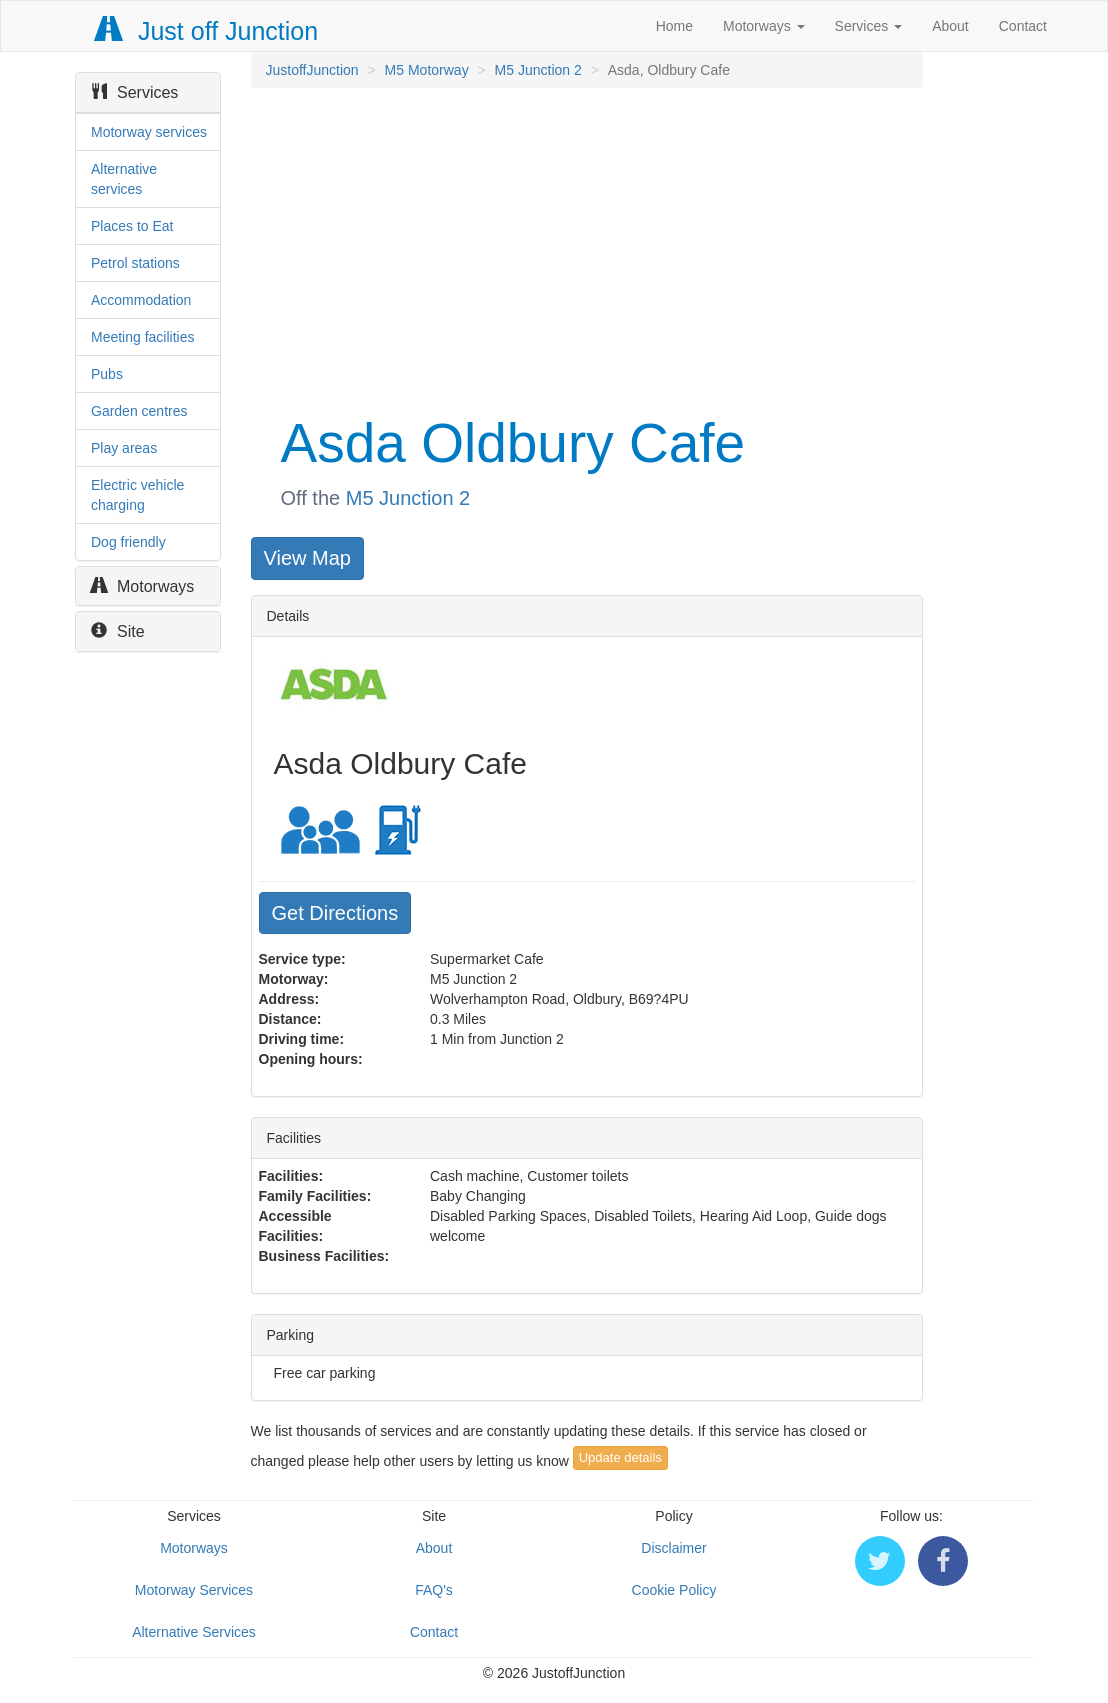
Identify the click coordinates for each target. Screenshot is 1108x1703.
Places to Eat (132, 226)
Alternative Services (194, 1632)
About (950, 26)
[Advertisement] (585, 248)
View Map (307, 558)
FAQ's (434, 1590)
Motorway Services (194, 1590)
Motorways (764, 26)
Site (118, 631)
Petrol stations (135, 263)
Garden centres (139, 411)
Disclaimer (673, 1548)
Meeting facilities (143, 337)
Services (869, 26)
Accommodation (141, 300)
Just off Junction (207, 31)
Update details (620, 1457)
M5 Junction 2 (538, 70)
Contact (1023, 26)
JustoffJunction (312, 70)
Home (674, 26)
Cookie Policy (674, 1590)
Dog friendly (128, 542)
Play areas (124, 448)
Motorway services (149, 132)
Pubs (107, 374)
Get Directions (335, 913)
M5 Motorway (427, 70)
